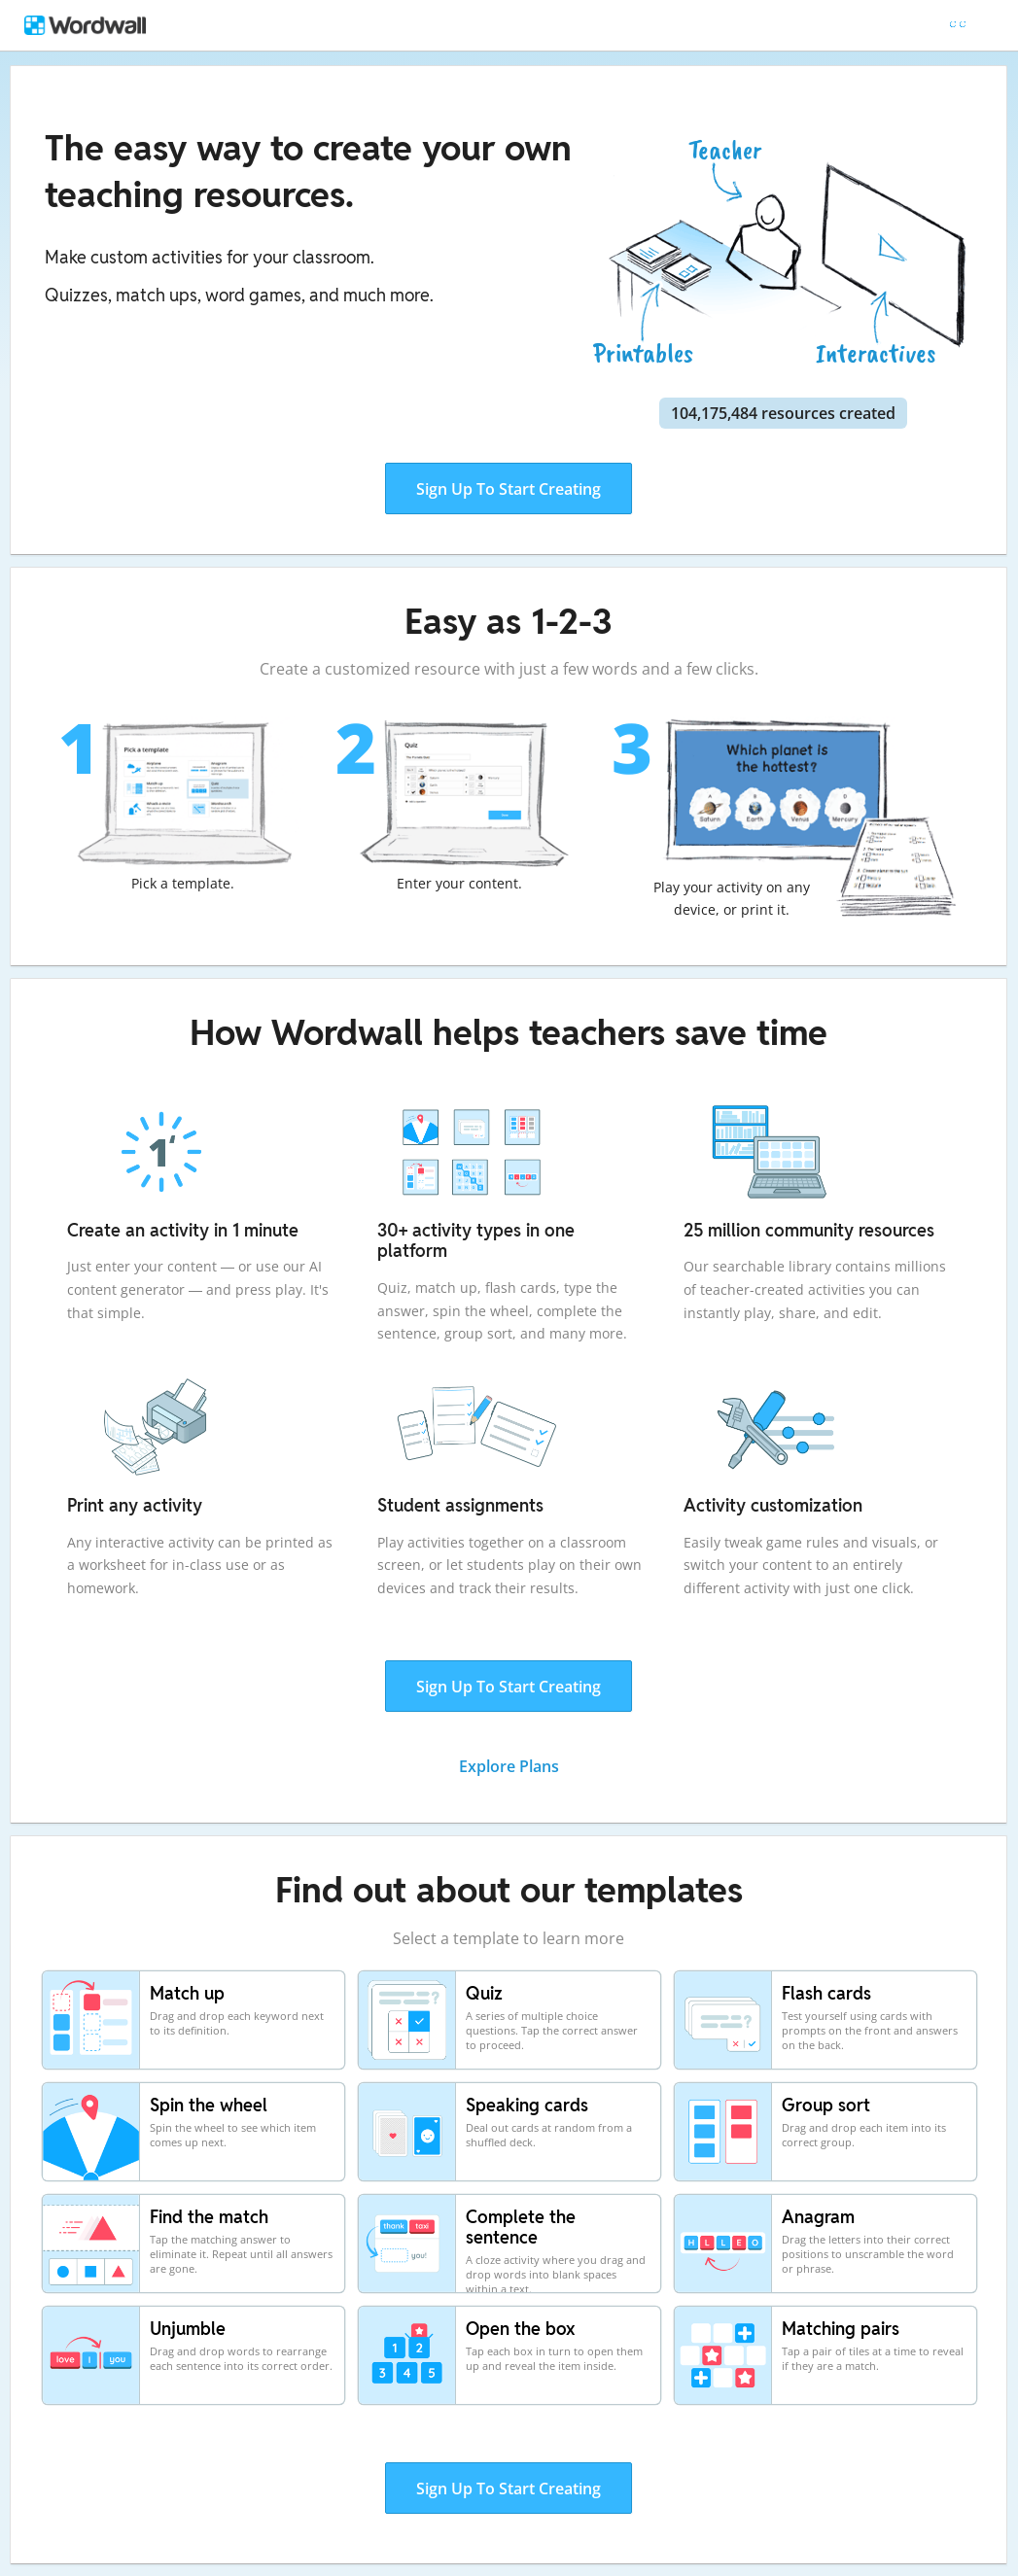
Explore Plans (509, 1766)
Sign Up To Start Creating (508, 489)
